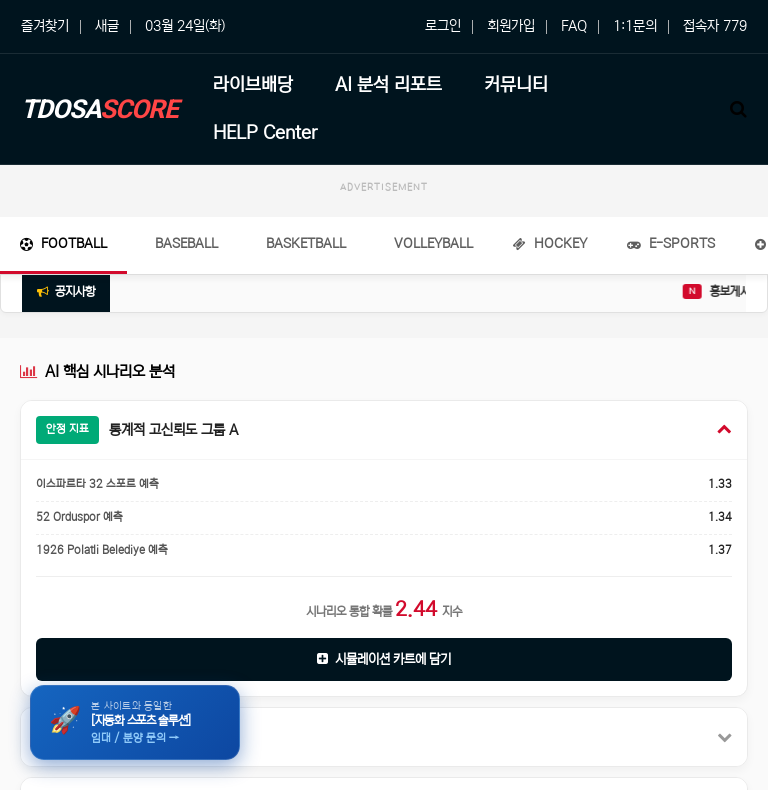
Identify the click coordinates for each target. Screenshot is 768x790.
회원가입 (511, 26)
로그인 (443, 26)
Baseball (186, 343)
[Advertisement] (384, 252)
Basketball (306, 343)
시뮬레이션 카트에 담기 (384, 759)
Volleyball (433, 343)
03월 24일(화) (185, 26)
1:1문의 (635, 26)
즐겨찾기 (45, 26)
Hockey (550, 343)
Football (63, 343)
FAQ (574, 26)
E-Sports (671, 343)
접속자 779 (715, 26)
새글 (107, 26)
